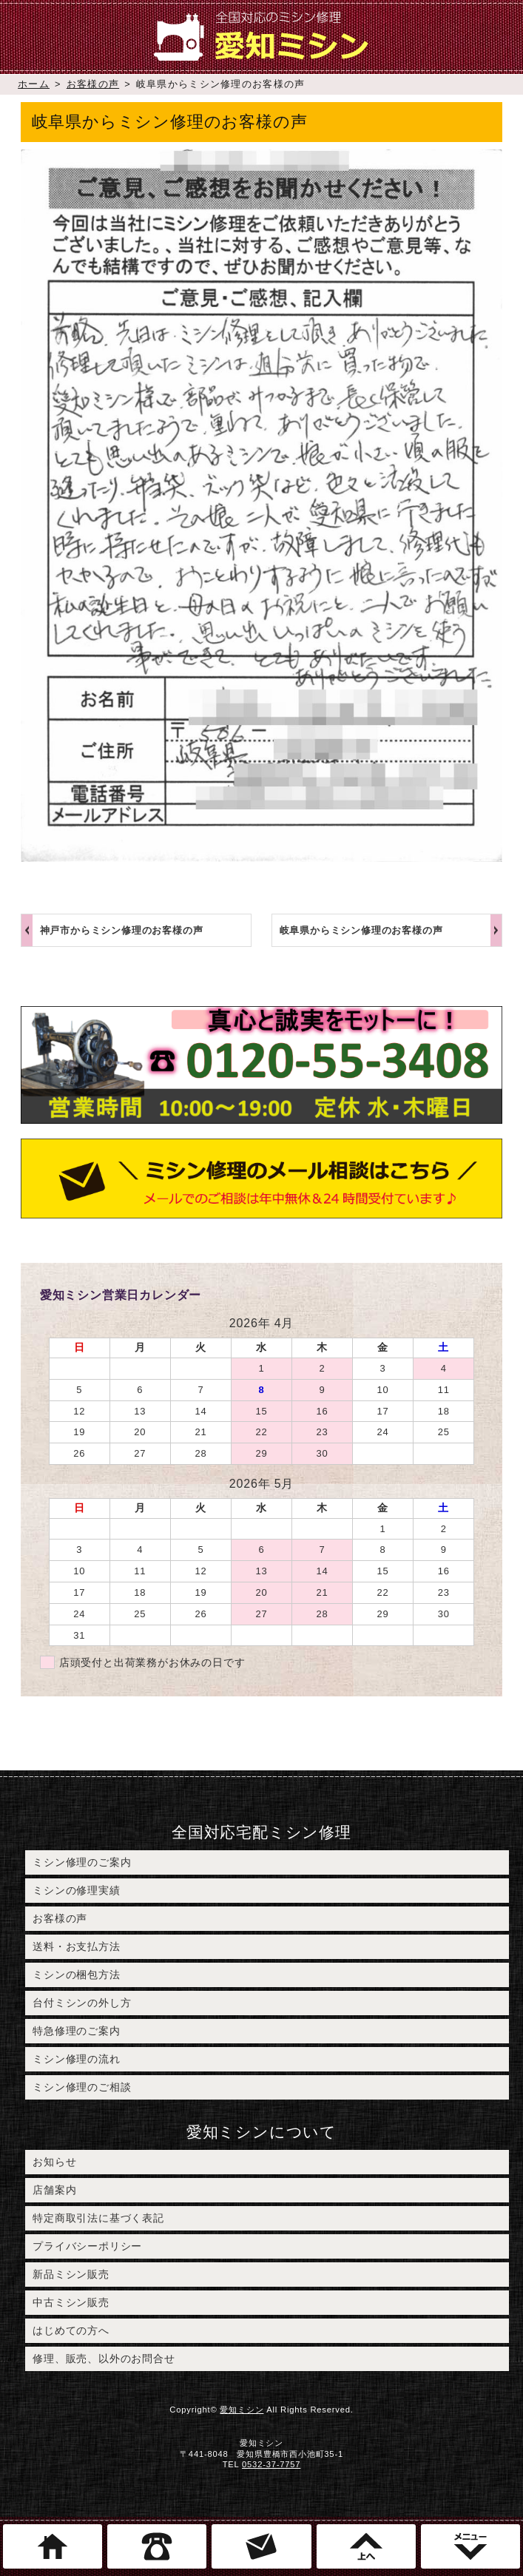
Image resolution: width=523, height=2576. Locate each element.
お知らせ (54, 2162)
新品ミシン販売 (71, 2274)
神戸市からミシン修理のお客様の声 (121, 930)
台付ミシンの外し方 (82, 2003)
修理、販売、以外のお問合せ (104, 2358)
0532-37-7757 (271, 2464)
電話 (156, 2546)
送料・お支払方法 (76, 1946)
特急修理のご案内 (76, 2031)
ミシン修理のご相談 (82, 2087)
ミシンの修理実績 (76, 1890)
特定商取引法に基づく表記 (98, 2218)
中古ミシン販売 (71, 2302)
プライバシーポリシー (87, 2246)
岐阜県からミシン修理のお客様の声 (361, 930)
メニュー (470, 2546)
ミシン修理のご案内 (82, 1862)
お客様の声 (93, 84)
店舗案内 (54, 2190)
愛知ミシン (241, 2409)
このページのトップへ (366, 2546)
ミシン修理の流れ (76, 2059)
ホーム (34, 84)
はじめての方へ (71, 2330)
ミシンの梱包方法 (76, 1974)
